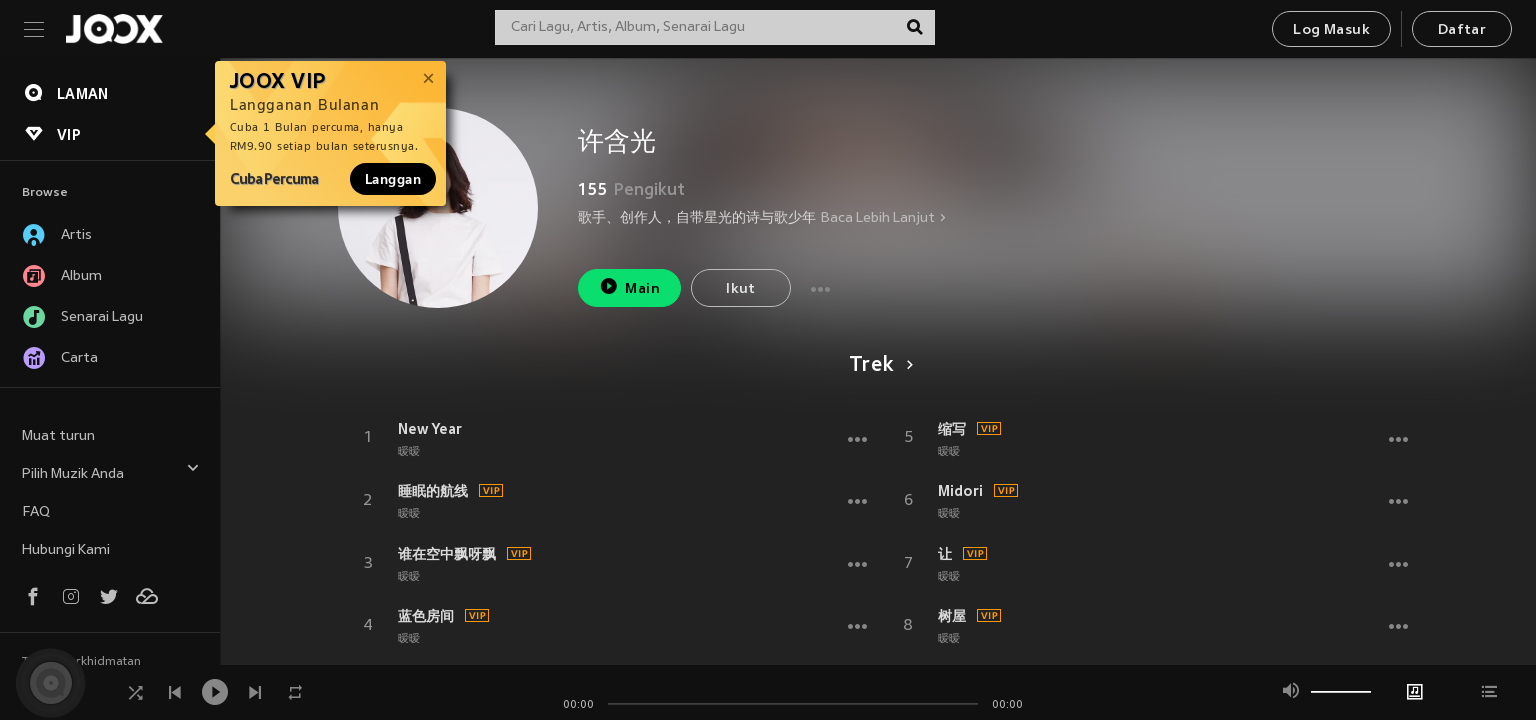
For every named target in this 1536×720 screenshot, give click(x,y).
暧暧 (409, 452)
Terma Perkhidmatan (81, 662)
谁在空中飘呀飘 (447, 554)
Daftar (1462, 30)
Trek (877, 366)
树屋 (952, 616)
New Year (430, 429)
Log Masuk (1331, 30)
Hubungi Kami (66, 550)
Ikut (741, 289)
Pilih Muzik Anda (111, 471)
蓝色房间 (426, 616)
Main (629, 286)
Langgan (393, 179)
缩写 (952, 429)
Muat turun (58, 436)
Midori (960, 491)
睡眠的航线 (433, 491)
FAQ (36, 512)
